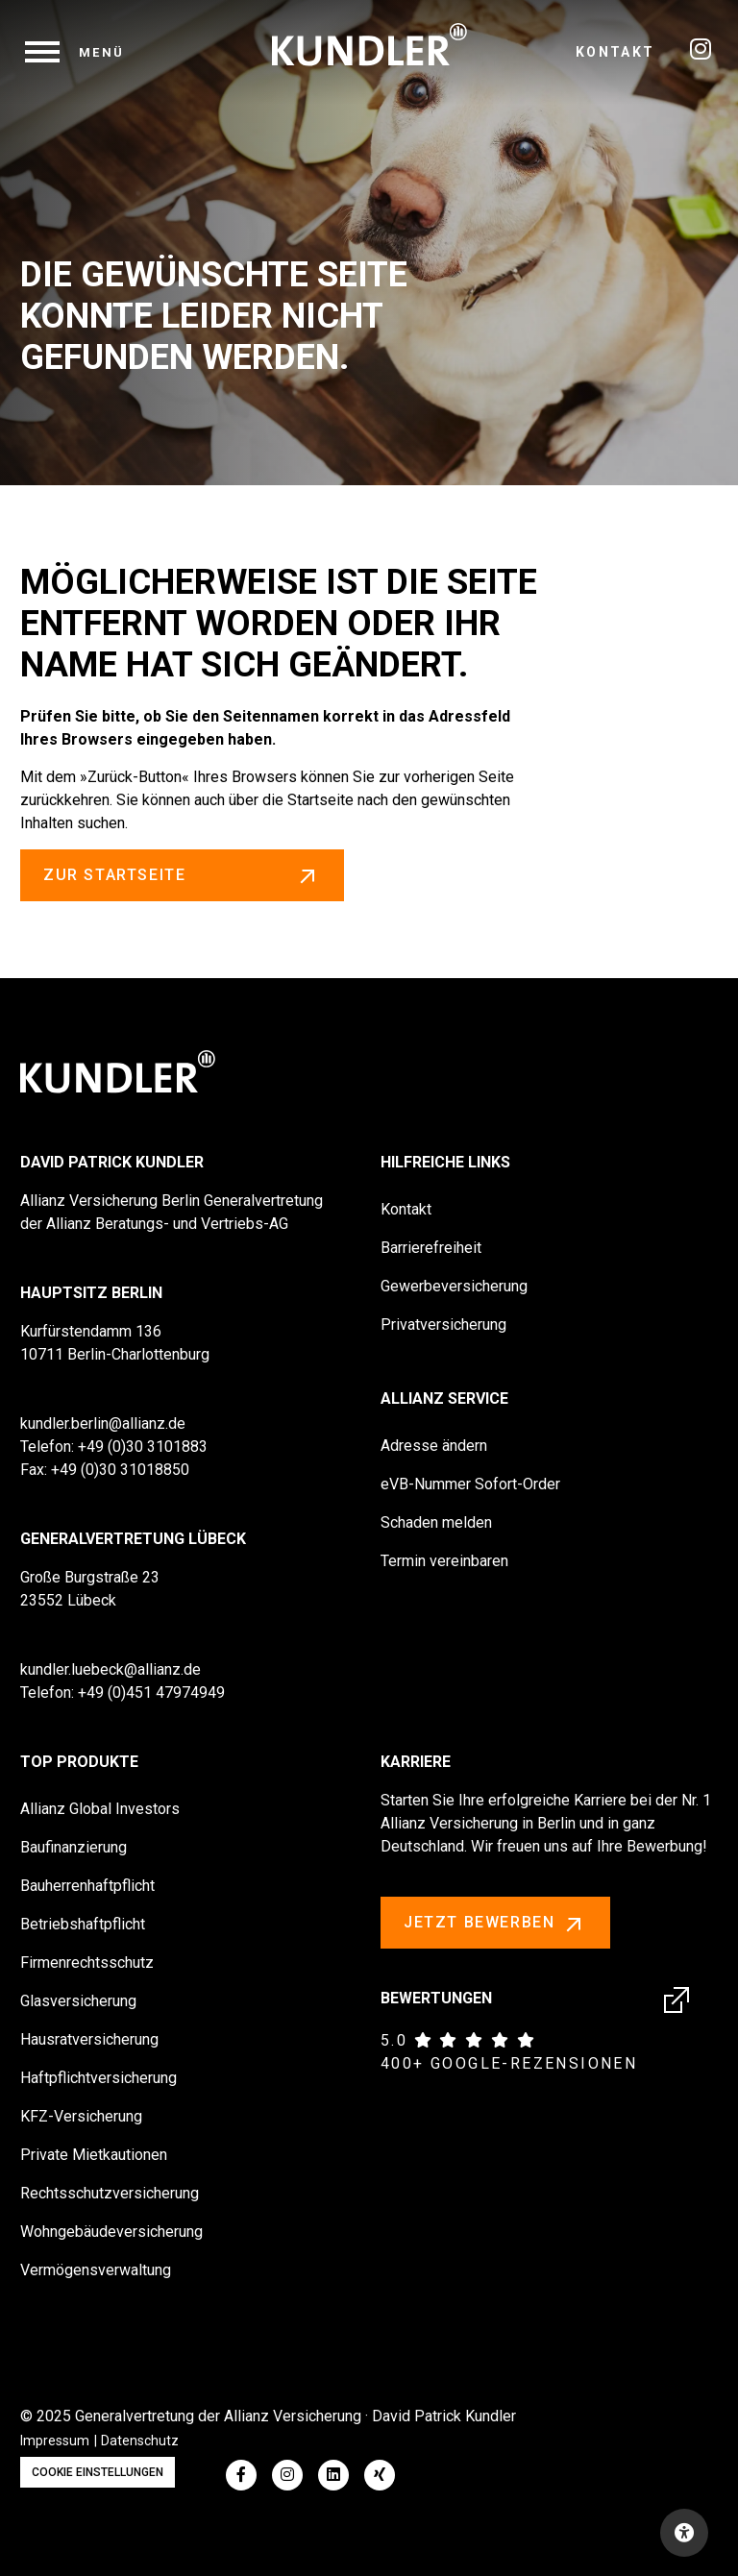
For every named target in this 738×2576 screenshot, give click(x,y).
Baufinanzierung (73, 1847)
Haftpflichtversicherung (98, 2078)
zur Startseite (182, 875)
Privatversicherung (443, 1324)
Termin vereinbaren (444, 1561)
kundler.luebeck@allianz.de (110, 1669)
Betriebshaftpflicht (82, 1924)
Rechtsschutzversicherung (109, 2193)
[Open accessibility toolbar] (684, 2533)
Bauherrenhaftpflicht (87, 1886)
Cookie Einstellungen (97, 2472)
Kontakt (615, 52)
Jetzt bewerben (495, 1923)
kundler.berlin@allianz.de (102, 1423)
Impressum (54, 2440)
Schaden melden (436, 1522)
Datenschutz (140, 2440)
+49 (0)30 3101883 (143, 1446)
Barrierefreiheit (431, 1248)
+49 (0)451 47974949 (151, 1692)
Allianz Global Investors (100, 1809)
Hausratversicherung (89, 2039)
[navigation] (75, 52)
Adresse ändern (434, 1445)
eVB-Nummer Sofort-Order (470, 1484)
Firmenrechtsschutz (87, 1962)
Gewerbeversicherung (454, 1286)
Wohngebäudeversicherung (111, 2231)
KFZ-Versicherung (81, 2116)
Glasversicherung (78, 2001)
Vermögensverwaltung (95, 2270)
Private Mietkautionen (93, 2155)
